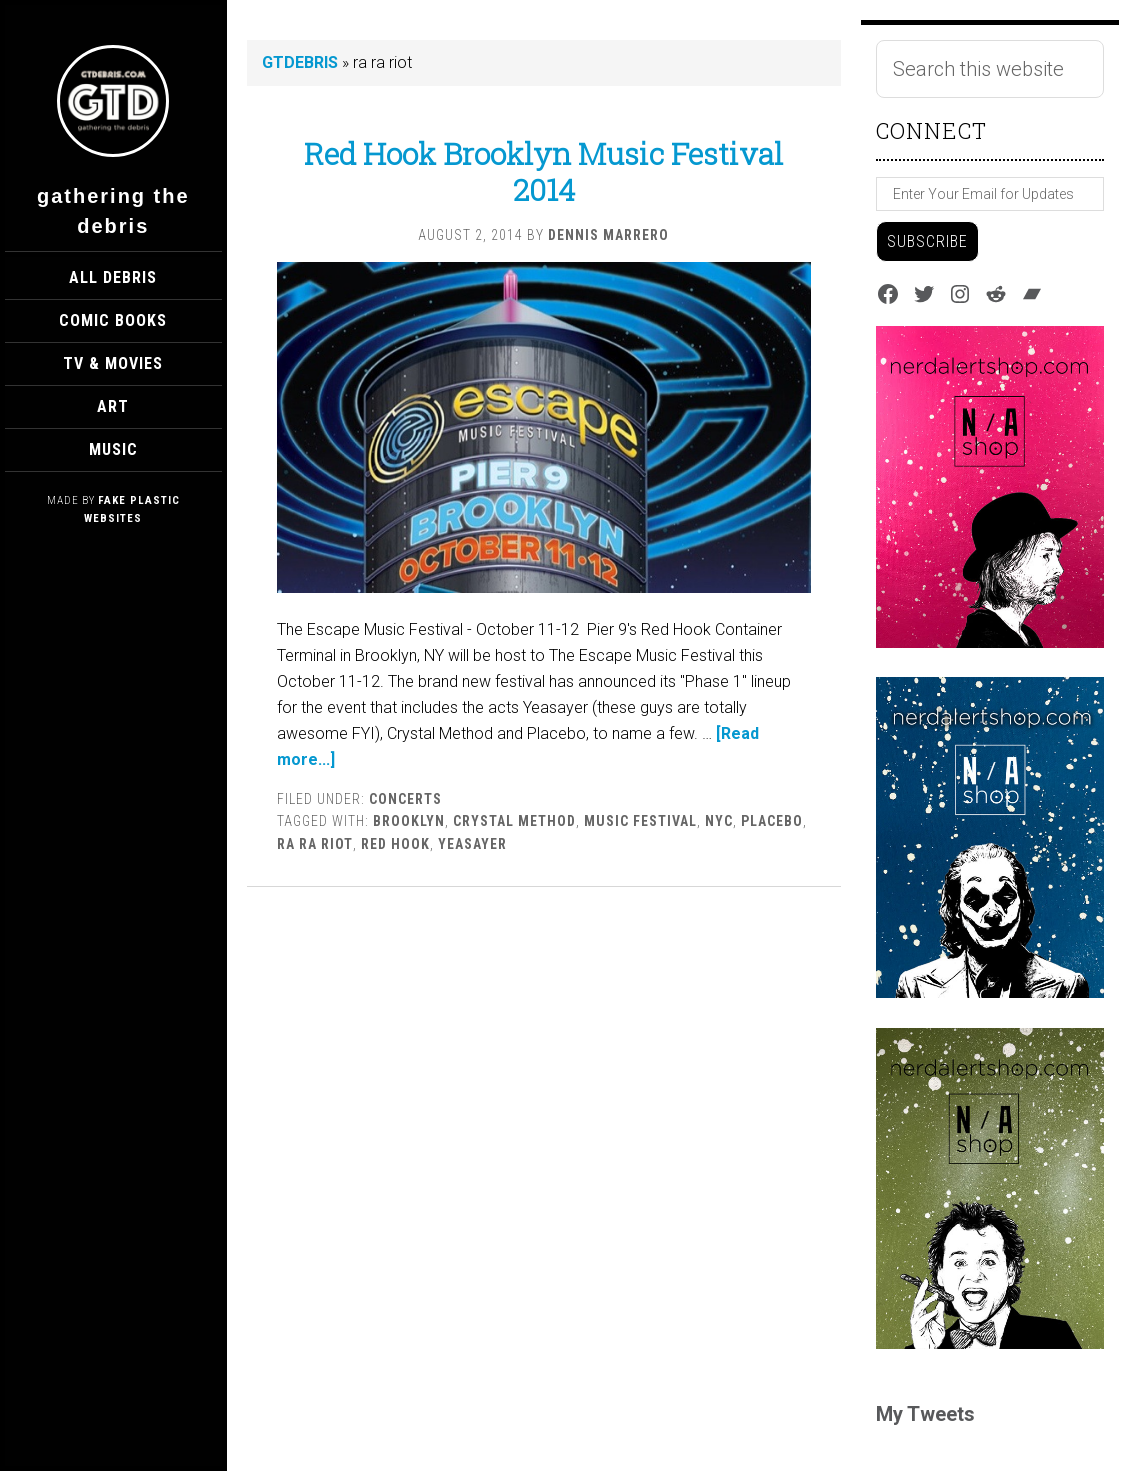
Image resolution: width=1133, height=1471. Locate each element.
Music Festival (640, 821)
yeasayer (472, 844)
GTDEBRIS (300, 62)
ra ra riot (315, 844)
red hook (395, 844)
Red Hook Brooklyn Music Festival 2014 (543, 171)
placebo (772, 821)
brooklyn (409, 821)
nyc (719, 821)
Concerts (405, 799)
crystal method (514, 821)
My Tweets (925, 1414)
